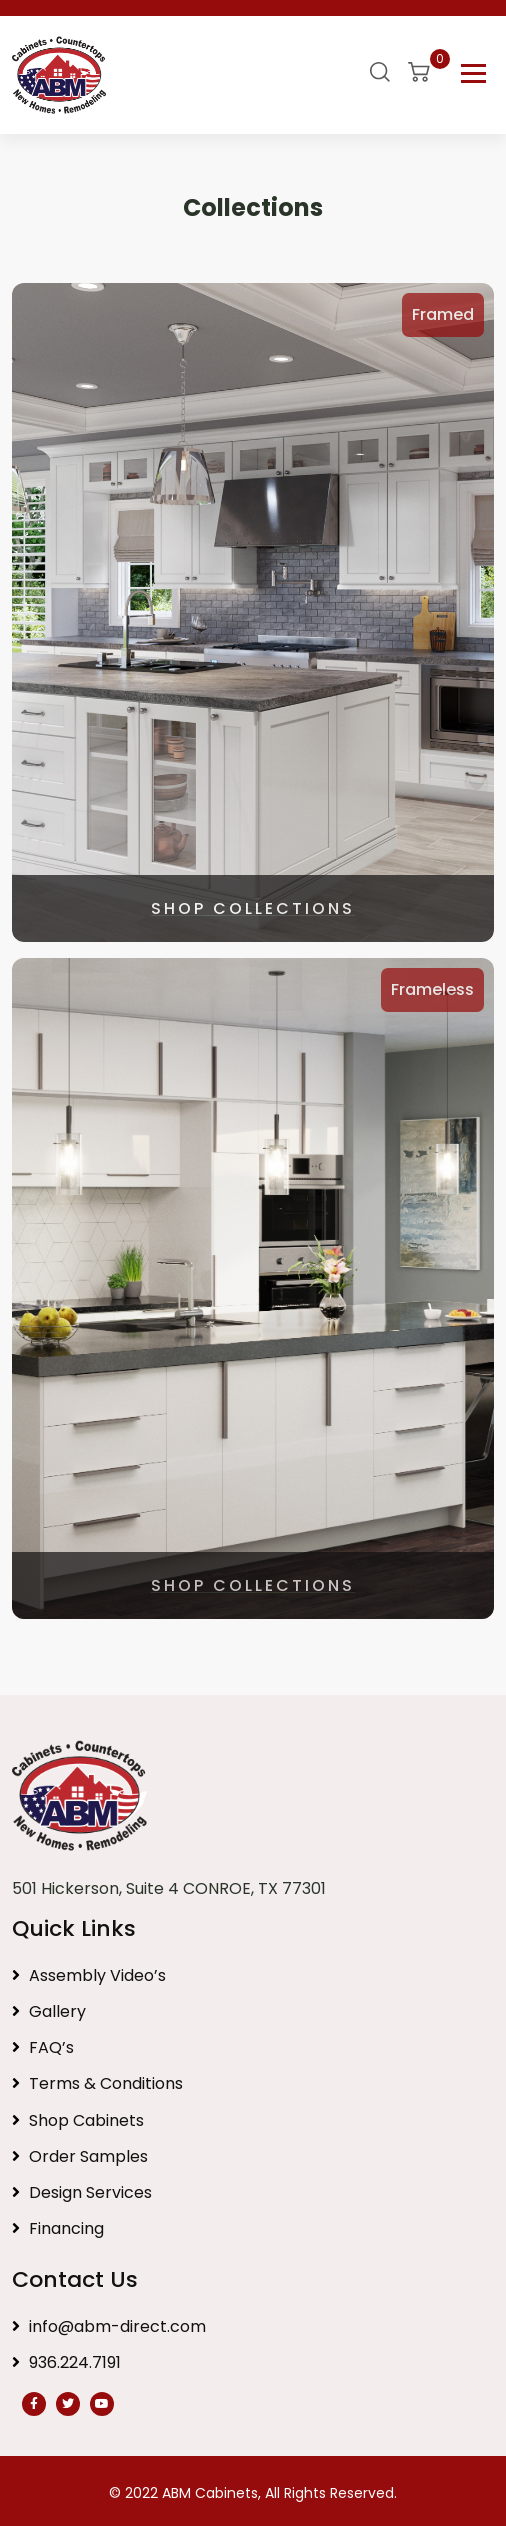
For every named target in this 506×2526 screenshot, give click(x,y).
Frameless (432, 989)
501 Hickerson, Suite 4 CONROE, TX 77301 (169, 1888)
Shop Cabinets (78, 2120)
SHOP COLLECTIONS (253, 908)
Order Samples (80, 2156)
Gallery (49, 2011)
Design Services (82, 2192)
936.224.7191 (66, 2362)
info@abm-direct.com (109, 2326)
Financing (58, 2228)
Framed (443, 314)
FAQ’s (43, 2047)
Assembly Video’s (89, 1975)
